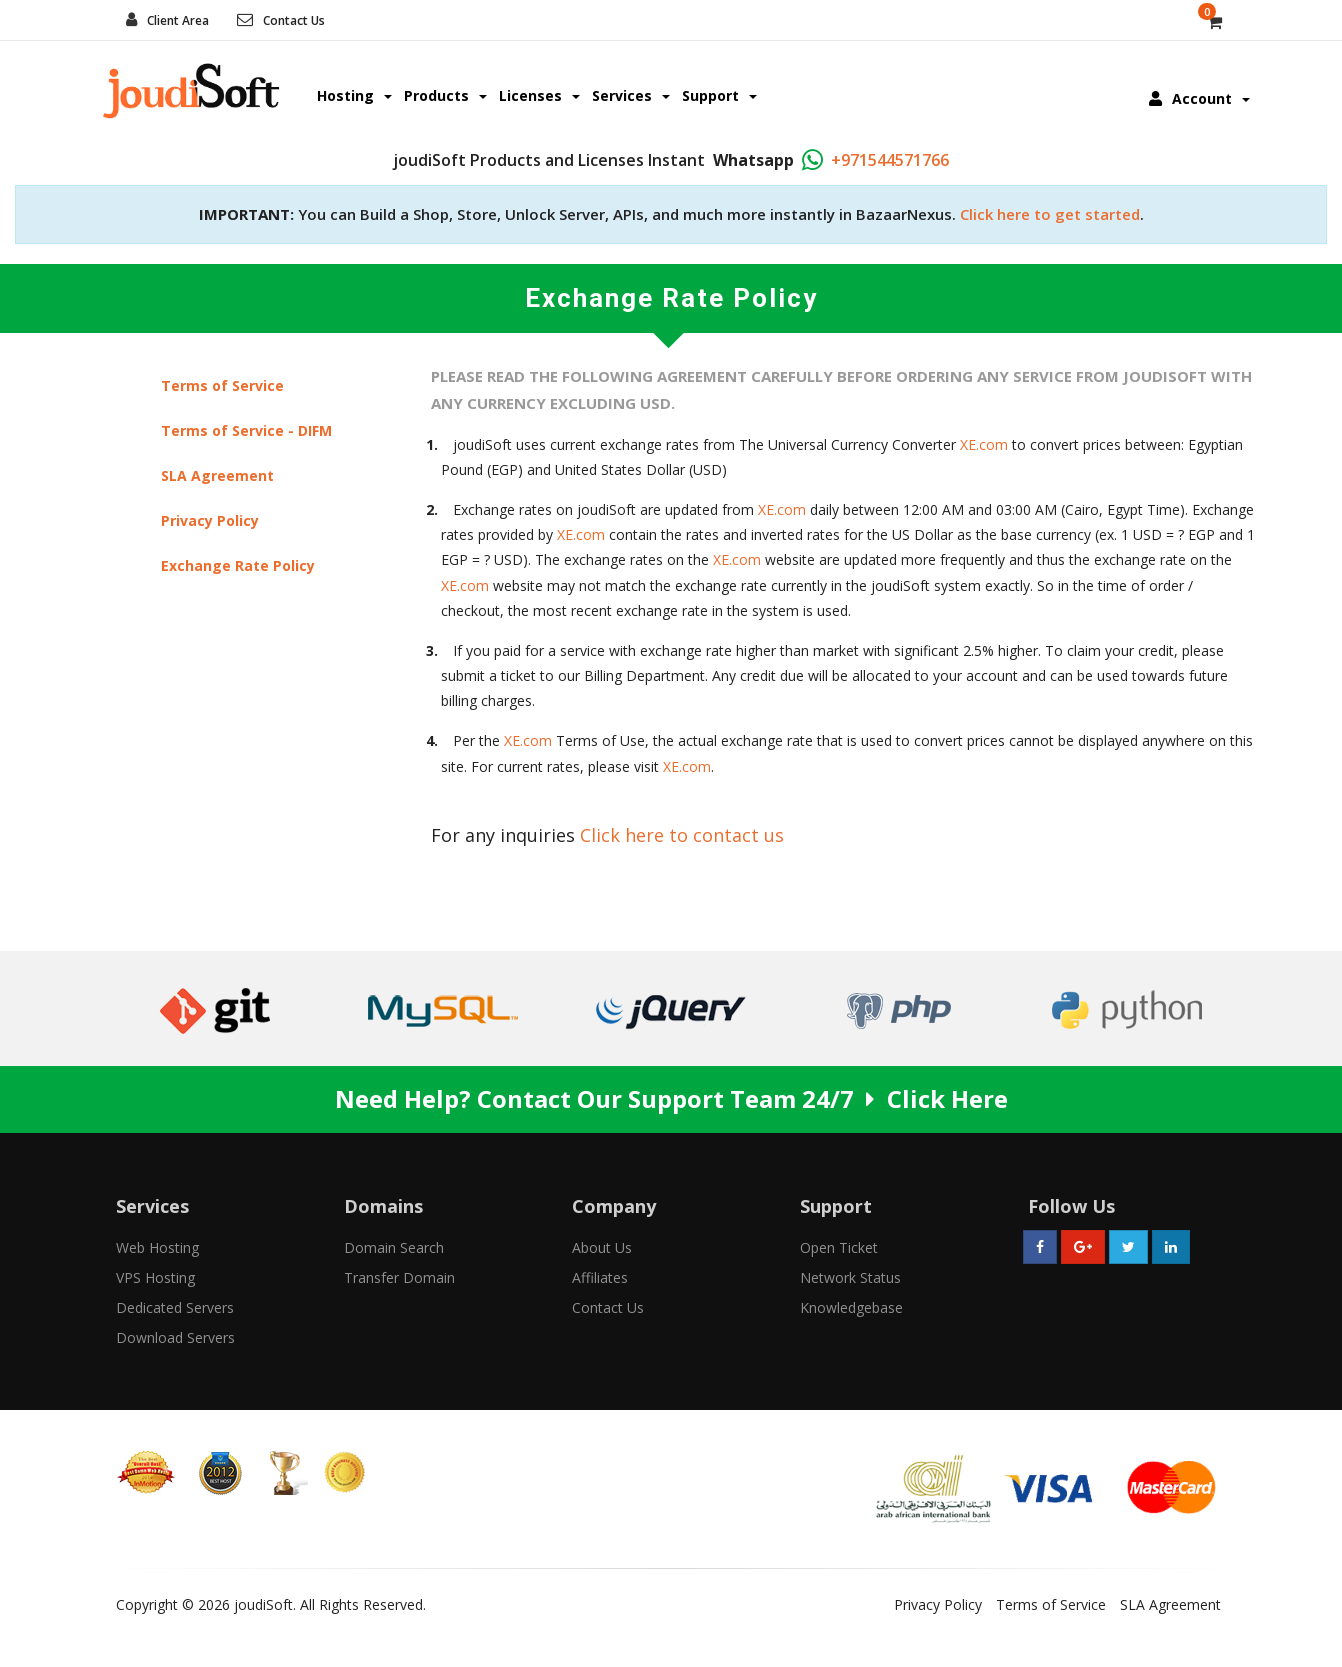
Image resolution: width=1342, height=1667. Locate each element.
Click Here (947, 1098)
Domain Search (394, 1247)
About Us (602, 1247)
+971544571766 (890, 160)
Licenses (539, 95)
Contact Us (294, 20)
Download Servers (175, 1337)
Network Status (850, 1277)
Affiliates (600, 1277)
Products (445, 95)
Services (631, 95)
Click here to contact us (682, 835)
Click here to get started (1050, 214)
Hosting (354, 95)
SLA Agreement (217, 475)
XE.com (984, 444)
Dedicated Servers (175, 1307)
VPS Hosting (155, 1277)
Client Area (178, 20)
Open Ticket (839, 1247)
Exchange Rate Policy (238, 565)
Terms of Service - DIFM (246, 430)
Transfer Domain (399, 1277)
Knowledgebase (851, 1307)
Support (719, 95)
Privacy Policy (210, 520)
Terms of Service (222, 385)
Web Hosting (157, 1247)
